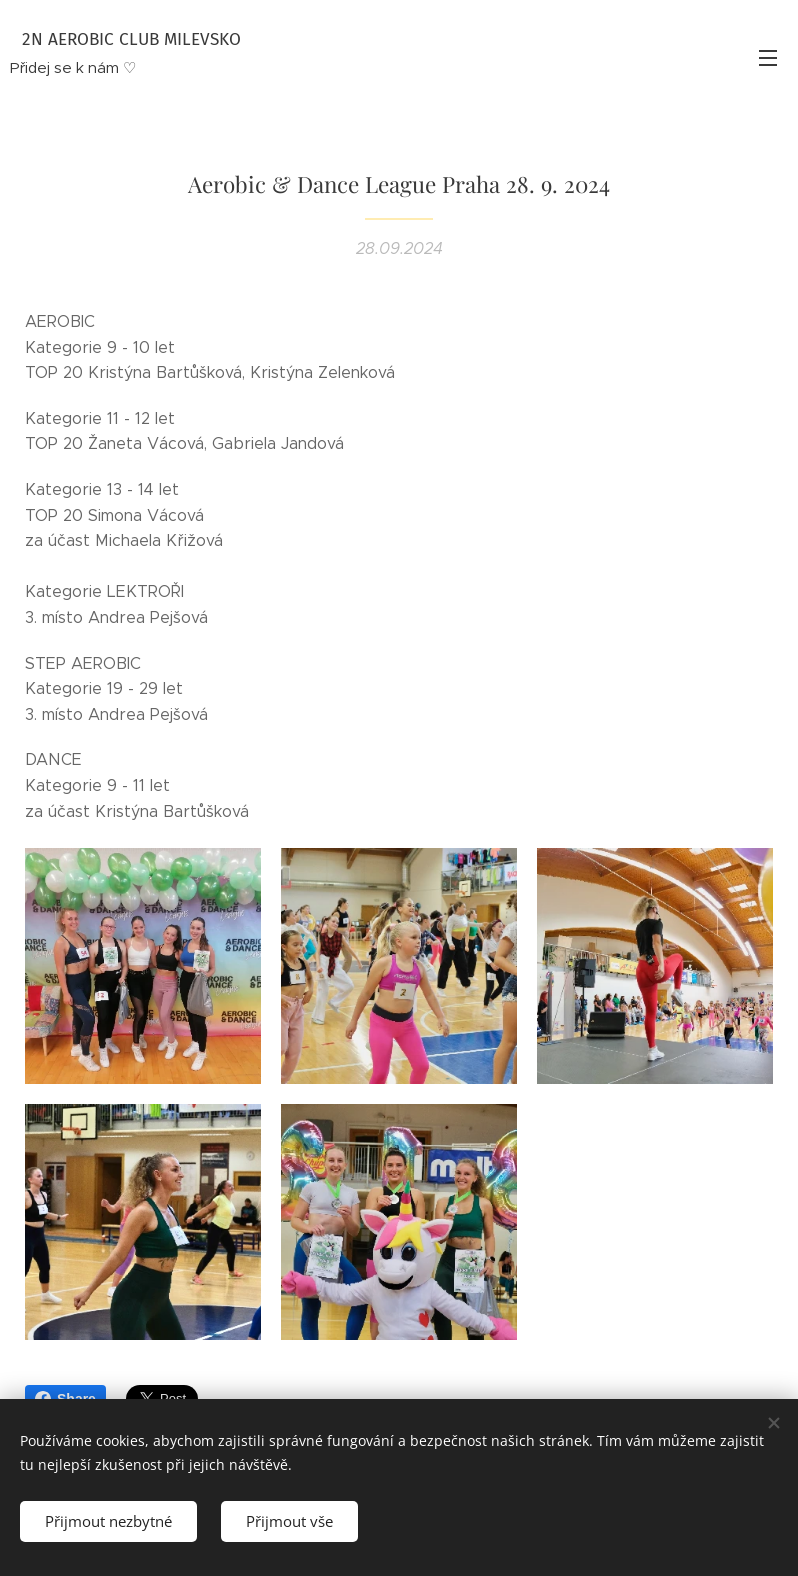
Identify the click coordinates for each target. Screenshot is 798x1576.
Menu (768, 58)
